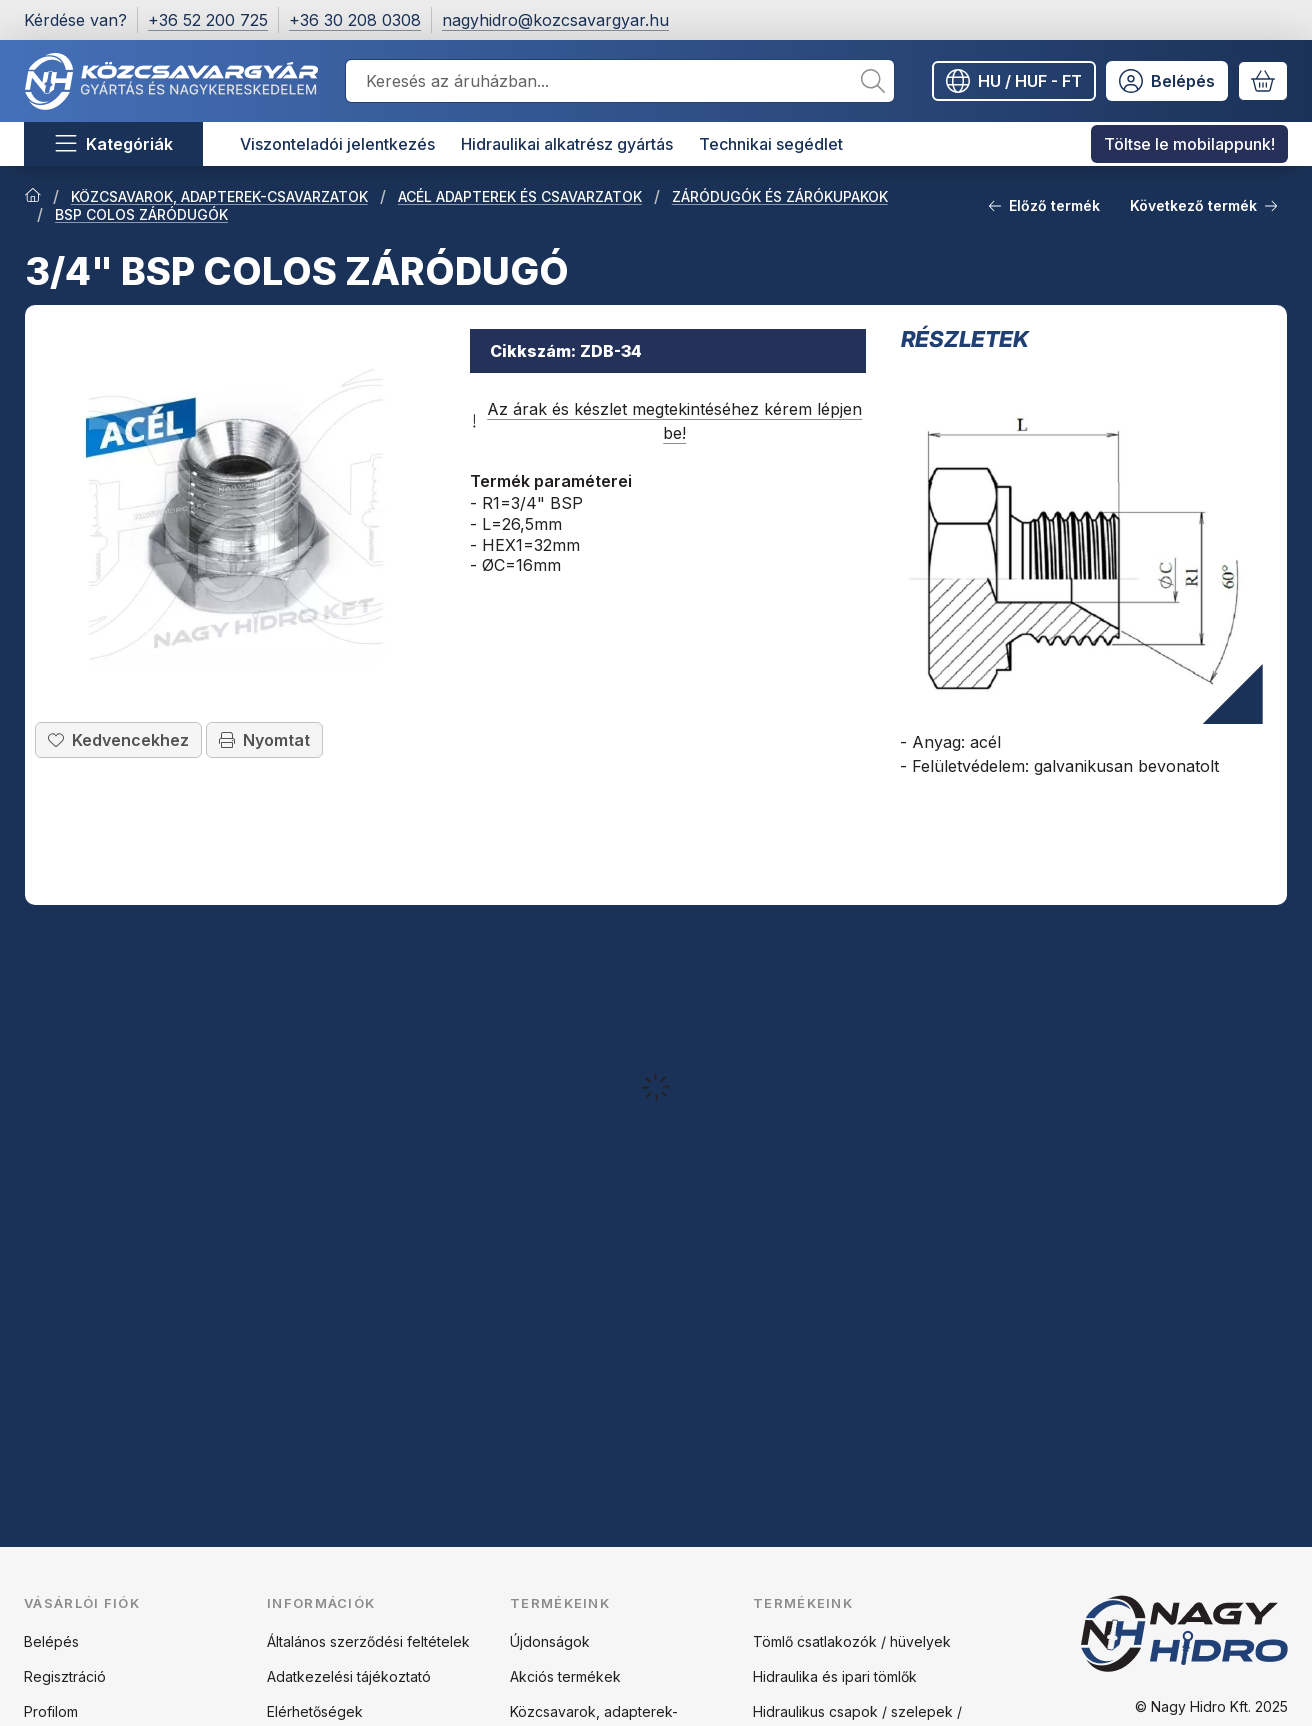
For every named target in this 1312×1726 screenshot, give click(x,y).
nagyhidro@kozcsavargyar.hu (555, 20)
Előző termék (1044, 205)
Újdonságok (550, 1641)
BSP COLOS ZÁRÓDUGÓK (141, 214)
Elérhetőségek (315, 1711)
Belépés (51, 1641)
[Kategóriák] (113, 144)
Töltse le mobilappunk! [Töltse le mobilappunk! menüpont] (1189, 144)
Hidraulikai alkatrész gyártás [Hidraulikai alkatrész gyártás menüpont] (567, 144)
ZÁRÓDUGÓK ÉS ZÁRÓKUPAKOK (780, 196)
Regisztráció (65, 1676)
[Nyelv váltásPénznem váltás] (1014, 81)
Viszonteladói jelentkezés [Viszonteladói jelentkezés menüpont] (337, 144)
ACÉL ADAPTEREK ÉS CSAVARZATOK (520, 196)
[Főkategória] (33, 197)
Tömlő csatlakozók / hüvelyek (852, 1641)
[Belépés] (1167, 81)
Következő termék (1204, 205)
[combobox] (620, 81)
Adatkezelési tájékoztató (349, 1676)
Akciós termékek (565, 1676)
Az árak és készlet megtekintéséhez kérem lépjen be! (666, 421)
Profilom (51, 1711)
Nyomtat (264, 739)
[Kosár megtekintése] (1263, 81)
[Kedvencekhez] (118, 739)
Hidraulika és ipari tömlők (835, 1676)
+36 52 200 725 (208, 20)
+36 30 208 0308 (355, 20)
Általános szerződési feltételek (368, 1641)
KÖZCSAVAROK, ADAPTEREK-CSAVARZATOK (219, 196)
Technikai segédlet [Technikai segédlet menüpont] (771, 144)
